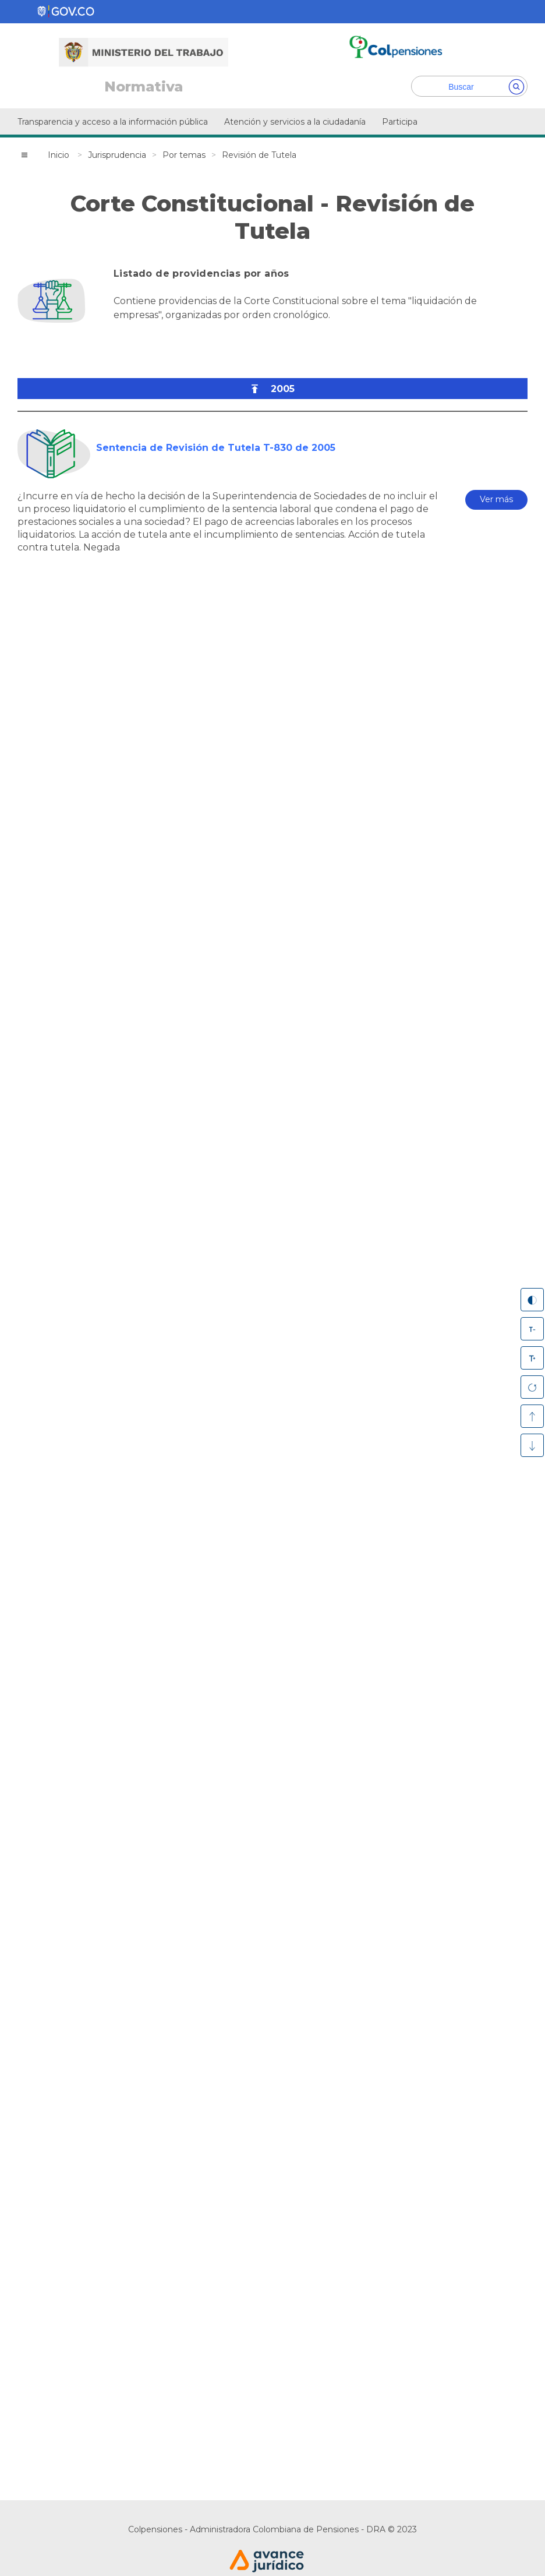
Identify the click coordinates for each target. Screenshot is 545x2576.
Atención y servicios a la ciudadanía (295, 122)
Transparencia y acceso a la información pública (112, 122)
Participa (399, 122)
